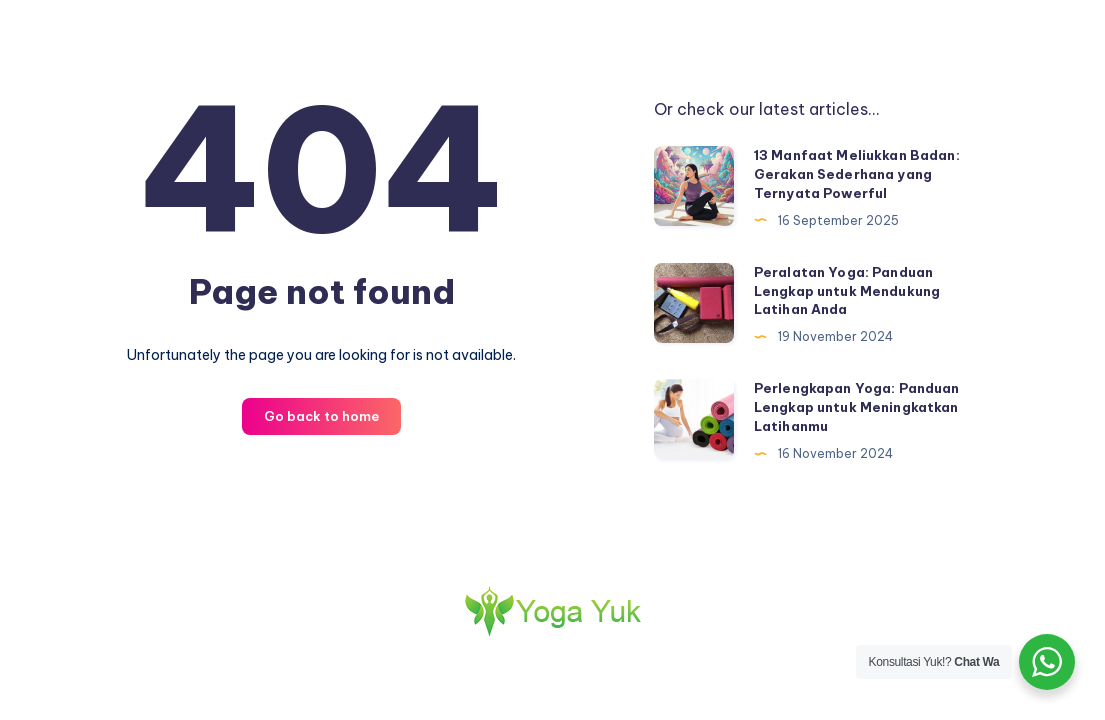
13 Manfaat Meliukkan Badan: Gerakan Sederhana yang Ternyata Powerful (857, 174)
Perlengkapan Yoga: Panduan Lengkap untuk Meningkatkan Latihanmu (857, 407)
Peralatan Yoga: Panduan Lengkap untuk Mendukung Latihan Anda (847, 291)
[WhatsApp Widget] (1047, 662)
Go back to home (321, 416)
